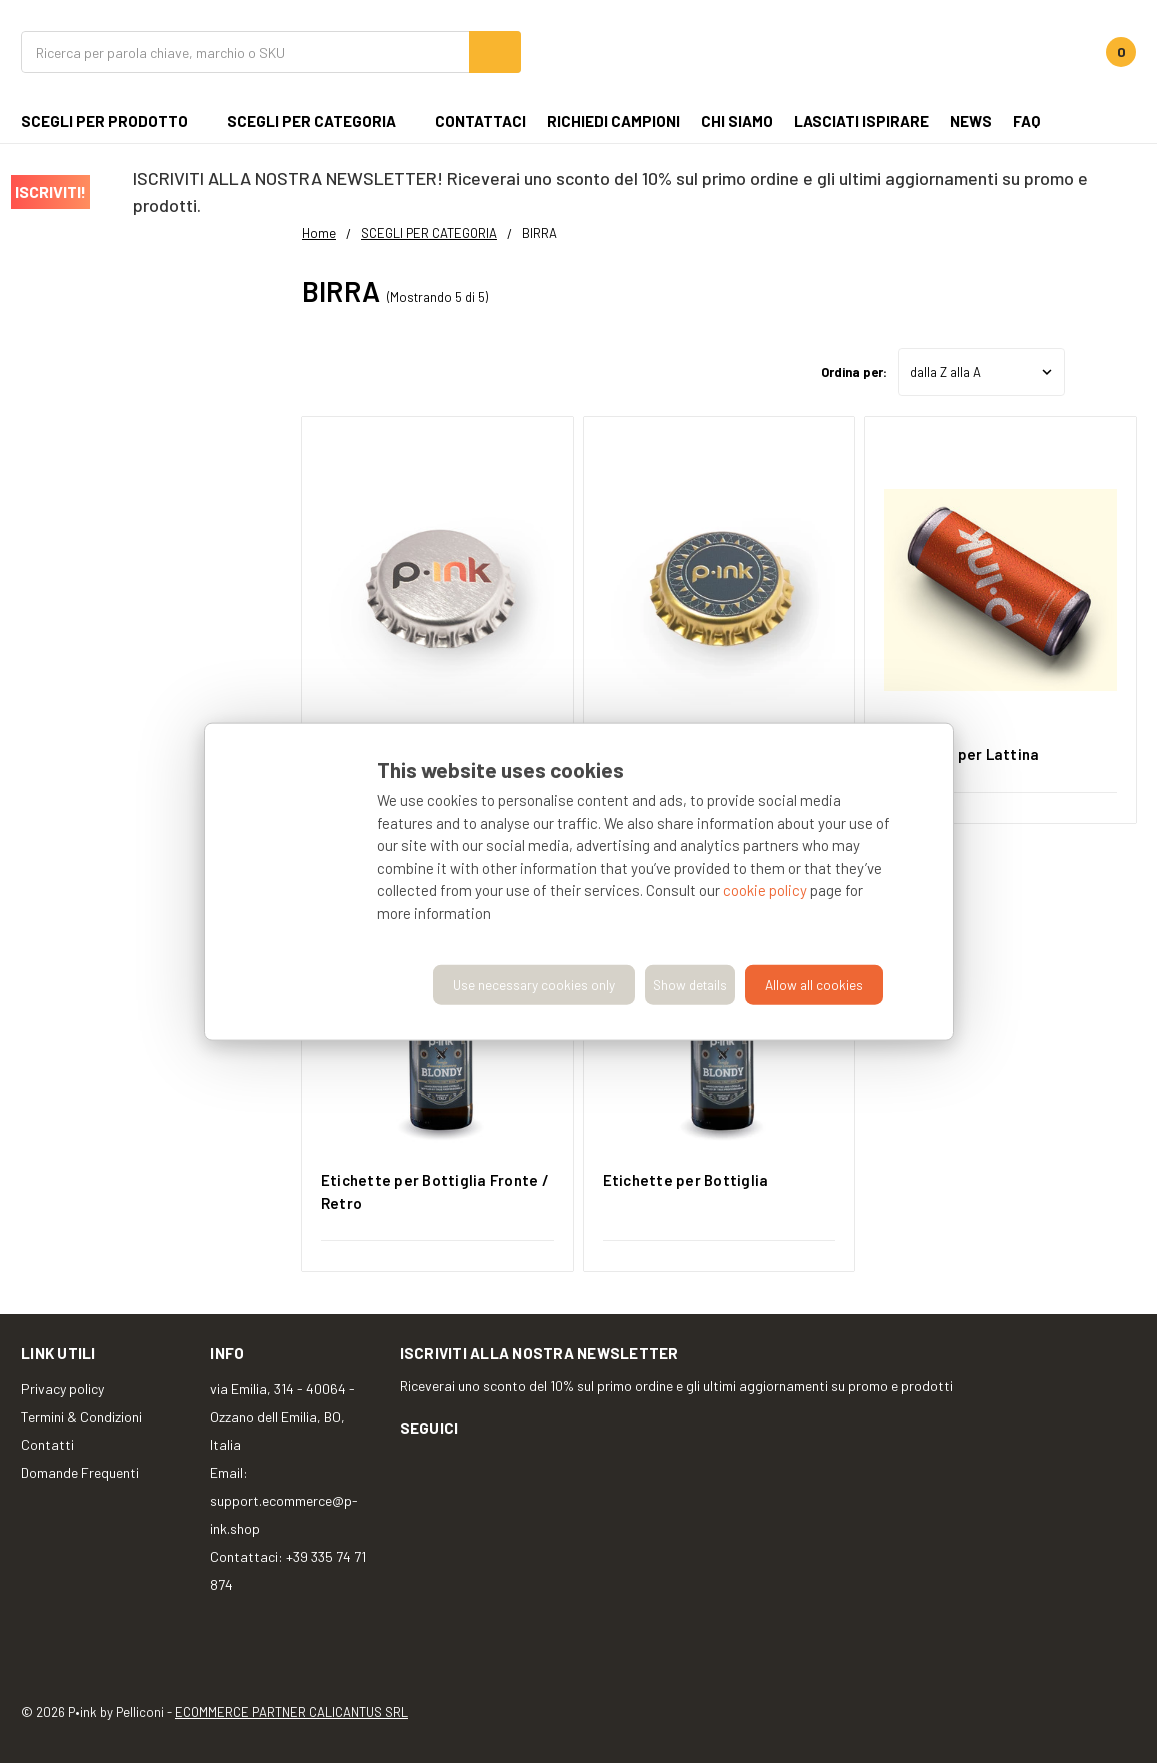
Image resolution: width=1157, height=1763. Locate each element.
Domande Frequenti (80, 1472)
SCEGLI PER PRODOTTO (113, 121)
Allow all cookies (814, 984)
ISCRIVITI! (50, 191)
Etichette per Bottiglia (686, 1180)
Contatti (47, 1444)
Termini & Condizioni (81, 1416)
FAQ (1026, 121)
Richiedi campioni (613, 121)
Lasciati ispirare (861, 121)
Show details (690, 984)
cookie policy (765, 890)
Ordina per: (854, 372)
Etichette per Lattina (961, 754)
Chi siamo (737, 121)
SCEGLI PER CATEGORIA (320, 121)
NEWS (971, 121)
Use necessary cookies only (534, 984)
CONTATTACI (480, 121)
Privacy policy (62, 1388)
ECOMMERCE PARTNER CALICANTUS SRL (291, 1712)
